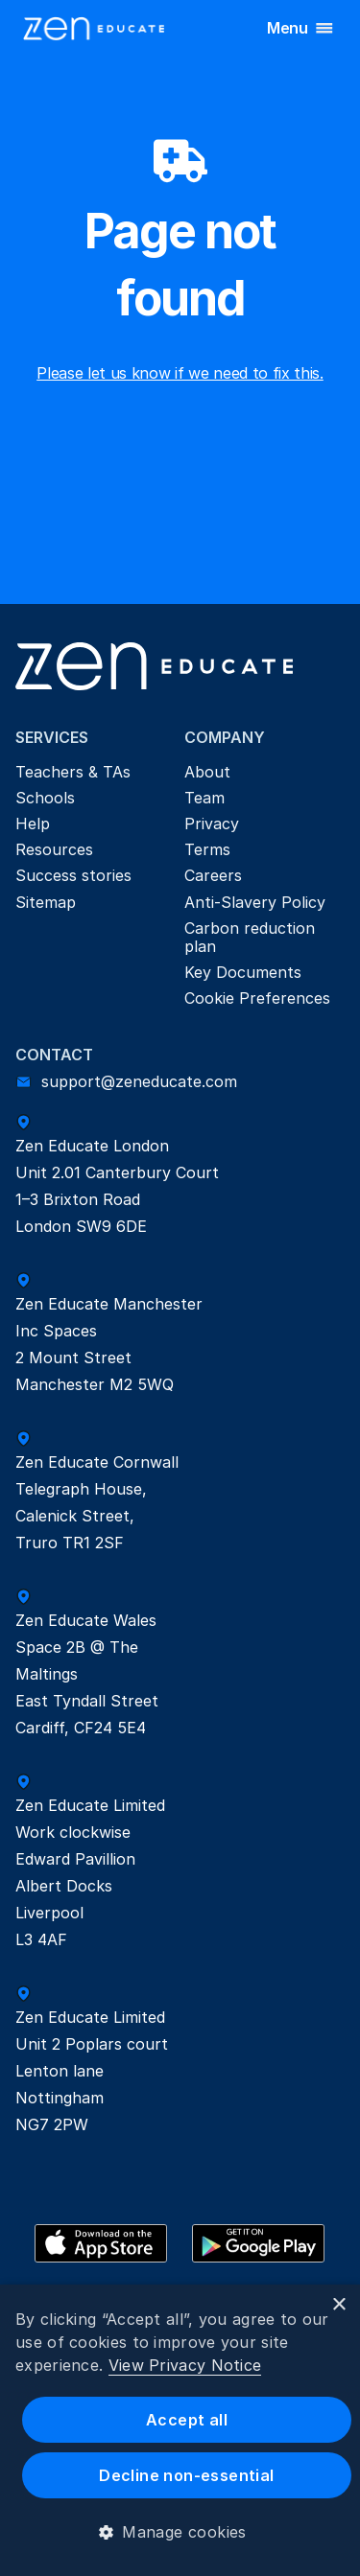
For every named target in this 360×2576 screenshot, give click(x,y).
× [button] (338, 2305)
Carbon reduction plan (252, 937)
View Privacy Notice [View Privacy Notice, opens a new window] (185, 2365)
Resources (54, 849)
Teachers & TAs (73, 771)
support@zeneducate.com (139, 1081)
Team (204, 797)
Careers (213, 875)
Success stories (73, 875)
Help (32, 823)
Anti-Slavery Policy (254, 902)
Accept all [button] (187, 2419)
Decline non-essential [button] (186, 2475)
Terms (207, 849)
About (207, 771)
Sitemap (45, 902)
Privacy (211, 823)
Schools (45, 797)
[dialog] (180, 2430)
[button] (180, 2531)
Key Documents (242, 972)
